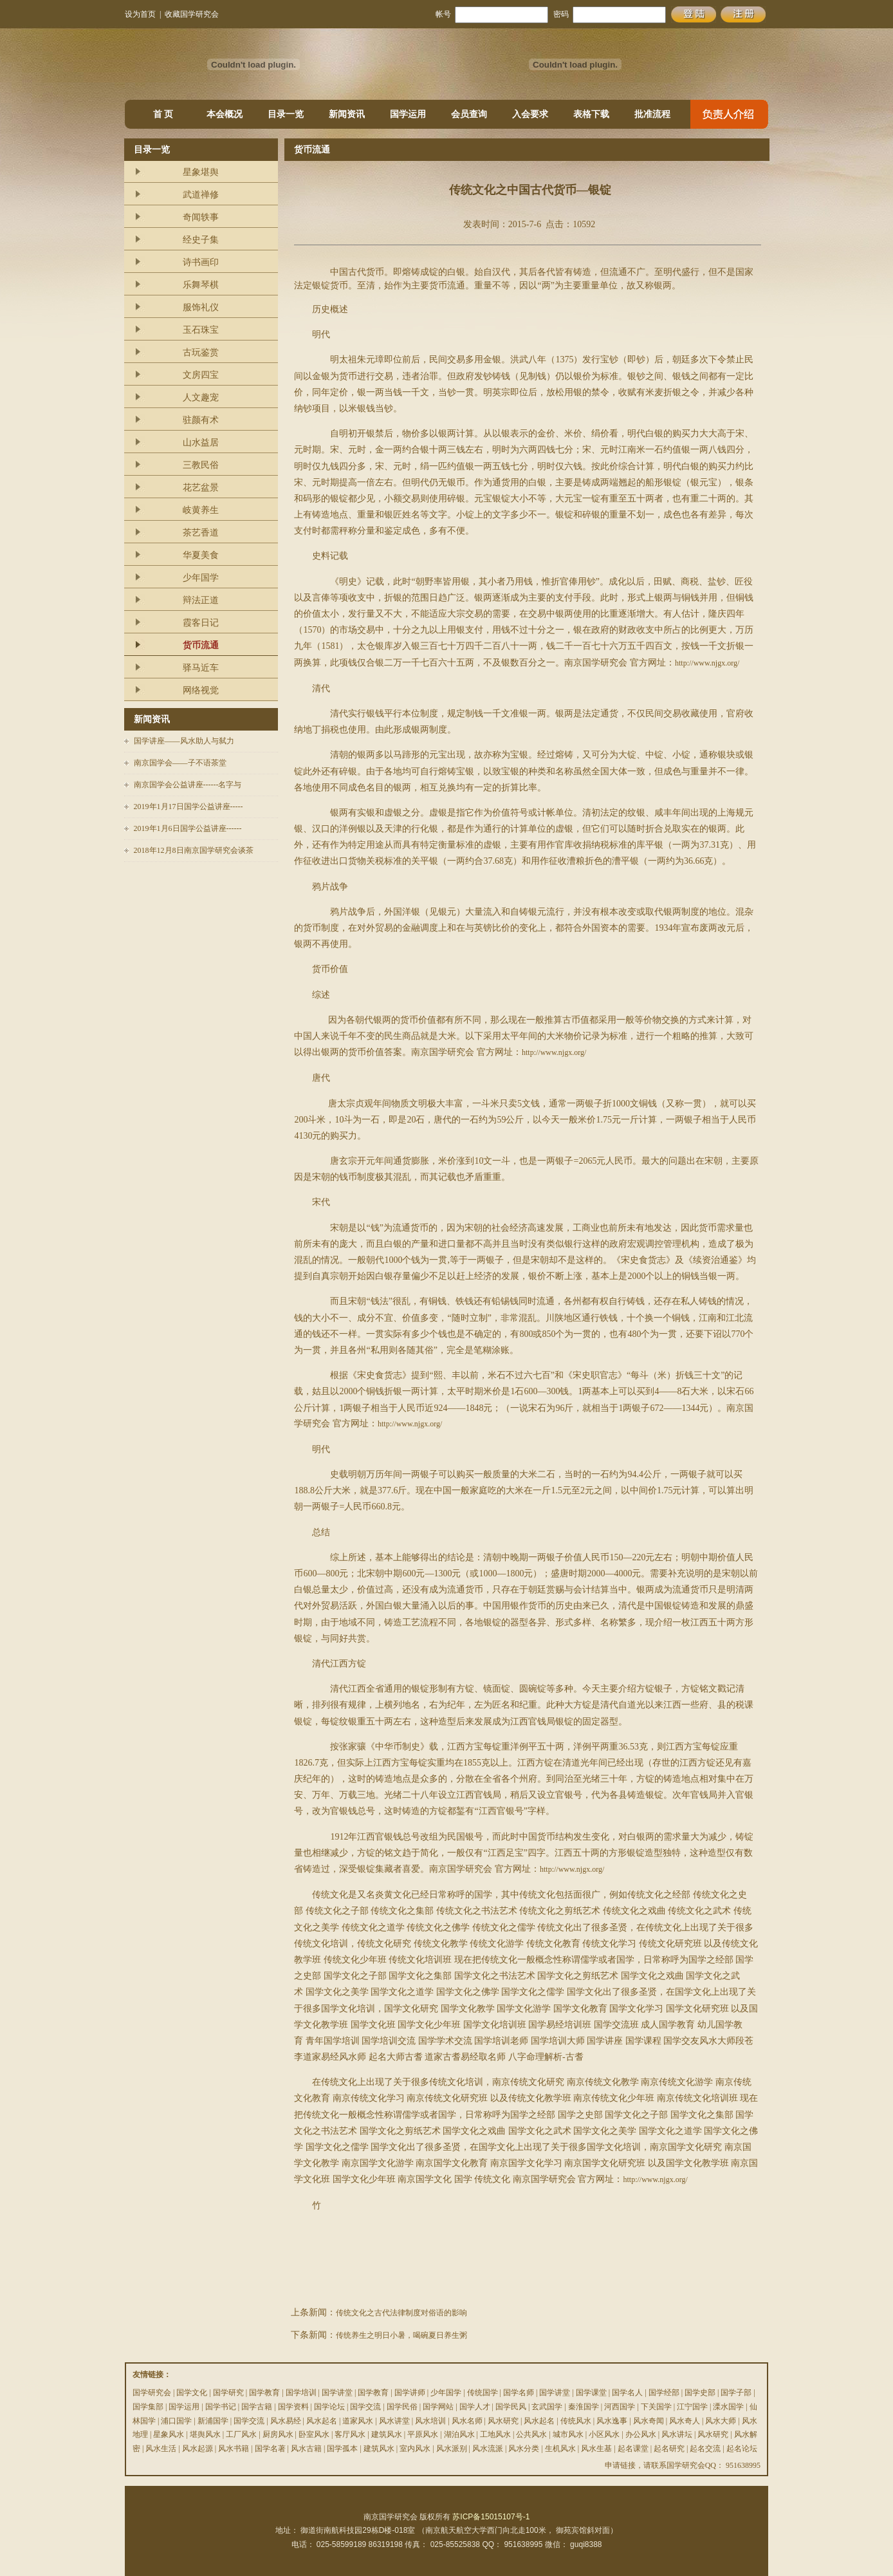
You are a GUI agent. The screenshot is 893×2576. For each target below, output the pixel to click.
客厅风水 (350, 2434)
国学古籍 (256, 2406)
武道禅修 (201, 195)
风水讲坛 (676, 2434)
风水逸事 (611, 2420)
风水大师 (720, 2420)
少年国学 (201, 578)
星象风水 (168, 2434)
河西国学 (619, 2406)
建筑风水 (386, 2434)
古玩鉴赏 (201, 352)
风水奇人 (684, 2420)
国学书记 (220, 2406)
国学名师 (518, 2392)
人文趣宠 (201, 397)
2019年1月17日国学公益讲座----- (188, 806)
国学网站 (438, 2406)
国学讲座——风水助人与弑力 (184, 740)
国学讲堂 (337, 2392)
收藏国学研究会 (192, 14)
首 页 (163, 114)
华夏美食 (201, 555)
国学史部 (700, 2392)
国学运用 (408, 114)
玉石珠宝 (201, 330)
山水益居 (201, 442)
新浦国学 (213, 2420)
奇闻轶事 (201, 217)
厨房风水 (277, 2434)
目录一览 (286, 114)
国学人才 (474, 2406)
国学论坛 (329, 2406)
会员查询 (469, 114)
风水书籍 (233, 2448)
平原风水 (422, 2434)
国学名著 (270, 2448)
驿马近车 (201, 668)
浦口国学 (176, 2420)
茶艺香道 (201, 532)
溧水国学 (728, 2406)
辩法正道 (201, 600)
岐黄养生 (201, 510)
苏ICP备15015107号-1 (490, 2516)
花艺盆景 (201, 487)
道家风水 (357, 2420)
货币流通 (201, 645)
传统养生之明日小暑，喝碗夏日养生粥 (401, 2335)
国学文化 (191, 2392)
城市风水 (568, 2434)
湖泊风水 (459, 2434)
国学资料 (293, 2406)
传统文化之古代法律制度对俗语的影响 (401, 2312)
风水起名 (321, 2420)
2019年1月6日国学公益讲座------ (188, 828)
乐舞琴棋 (201, 285)
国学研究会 (152, 2392)
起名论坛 (741, 2448)
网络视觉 (201, 690)
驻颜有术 (201, 420)
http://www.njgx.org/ (707, 662)
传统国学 (482, 2392)
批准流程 (652, 114)
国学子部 (736, 2392)
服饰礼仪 (201, 307)
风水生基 (596, 2448)
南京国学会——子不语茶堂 (180, 762)
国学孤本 (342, 2448)
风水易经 (285, 2420)
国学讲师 (409, 2392)
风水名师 (467, 2420)
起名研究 (669, 2448)
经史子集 (201, 240)
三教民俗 (201, 465)
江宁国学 (692, 2406)
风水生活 (160, 2448)
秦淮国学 (583, 2406)
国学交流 (365, 2406)
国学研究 (228, 2392)
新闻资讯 (347, 114)
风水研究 (503, 2420)
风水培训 (430, 2420)
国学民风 (510, 2406)
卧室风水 (314, 2434)
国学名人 (627, 2392)
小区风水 (604, 2434)
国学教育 (264, 2392)
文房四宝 (201, 375)
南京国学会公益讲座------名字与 (188, 784)
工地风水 (495, 2434)
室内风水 (415, 2448)
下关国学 (656, 2406)
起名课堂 (633, 2448)
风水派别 (451, 2448)
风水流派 (487, 2448)
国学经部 (664, 2392)
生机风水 (560, 2448)
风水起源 (197, 2448)
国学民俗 (402, 2406)
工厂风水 (241, 2434)
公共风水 (531, 2434)
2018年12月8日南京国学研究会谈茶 (193, 850)
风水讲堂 (394, 2420)
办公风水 (640, 2434)
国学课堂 (591, 2392)
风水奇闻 (648, 2420)
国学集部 (148, 2406)
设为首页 (140, 14)
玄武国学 (546, 2406)
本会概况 (225, 114)
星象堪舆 (201, 172)
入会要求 (530, 114)
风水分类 (523, 2448)
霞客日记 (201, 623)
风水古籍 (306, 2448)
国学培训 (301, 2392)
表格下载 (591, 114)
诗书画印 (201, 262)
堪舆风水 (205, 2434)
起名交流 (705, 2448)
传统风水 (575, 2420)
